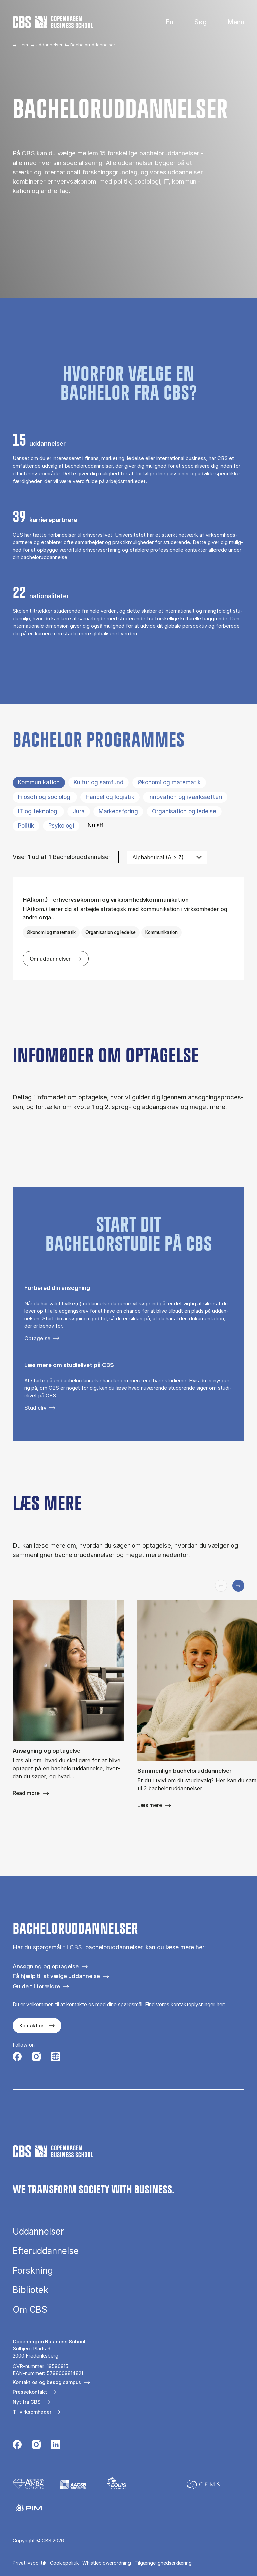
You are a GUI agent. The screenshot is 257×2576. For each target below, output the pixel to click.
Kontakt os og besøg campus (47, 2382)
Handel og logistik (110, 797)
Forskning (33, 2270)
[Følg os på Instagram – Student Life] (55, 2057)
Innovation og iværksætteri (185, 797)
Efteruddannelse (46, 2251)
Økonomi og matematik (169, 782)
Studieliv (35, 1407)
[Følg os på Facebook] (17, 2057)
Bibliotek (30, 2290)
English (164, 22)
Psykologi (61, 825)
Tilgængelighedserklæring (163, 2563)
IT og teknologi (38, 811)
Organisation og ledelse (184, 811)
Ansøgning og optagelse (46, 1966)
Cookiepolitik (64, 2563)
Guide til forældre (36, 1986)
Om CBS (30, 2309)
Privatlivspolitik (29, 2563)
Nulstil (96, 825)
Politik (26, 825)
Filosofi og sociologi (45, 797)
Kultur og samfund (98, 782)
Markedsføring (118, 811)
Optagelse (37, 1338)
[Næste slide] (238, 1586)
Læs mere (149, 1805)
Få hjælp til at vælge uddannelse (56, 1976)
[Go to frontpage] (53, 22)
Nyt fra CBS (27, 2402)
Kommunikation (39, 782)
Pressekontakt (30, 2392)
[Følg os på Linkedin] (55, 2445)
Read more (26, 1793)
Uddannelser (49, 44)
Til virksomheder (32, 2412)
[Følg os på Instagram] (36, 2057)
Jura (79, 811)
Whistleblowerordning (106, 2563)
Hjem (23, 44)
